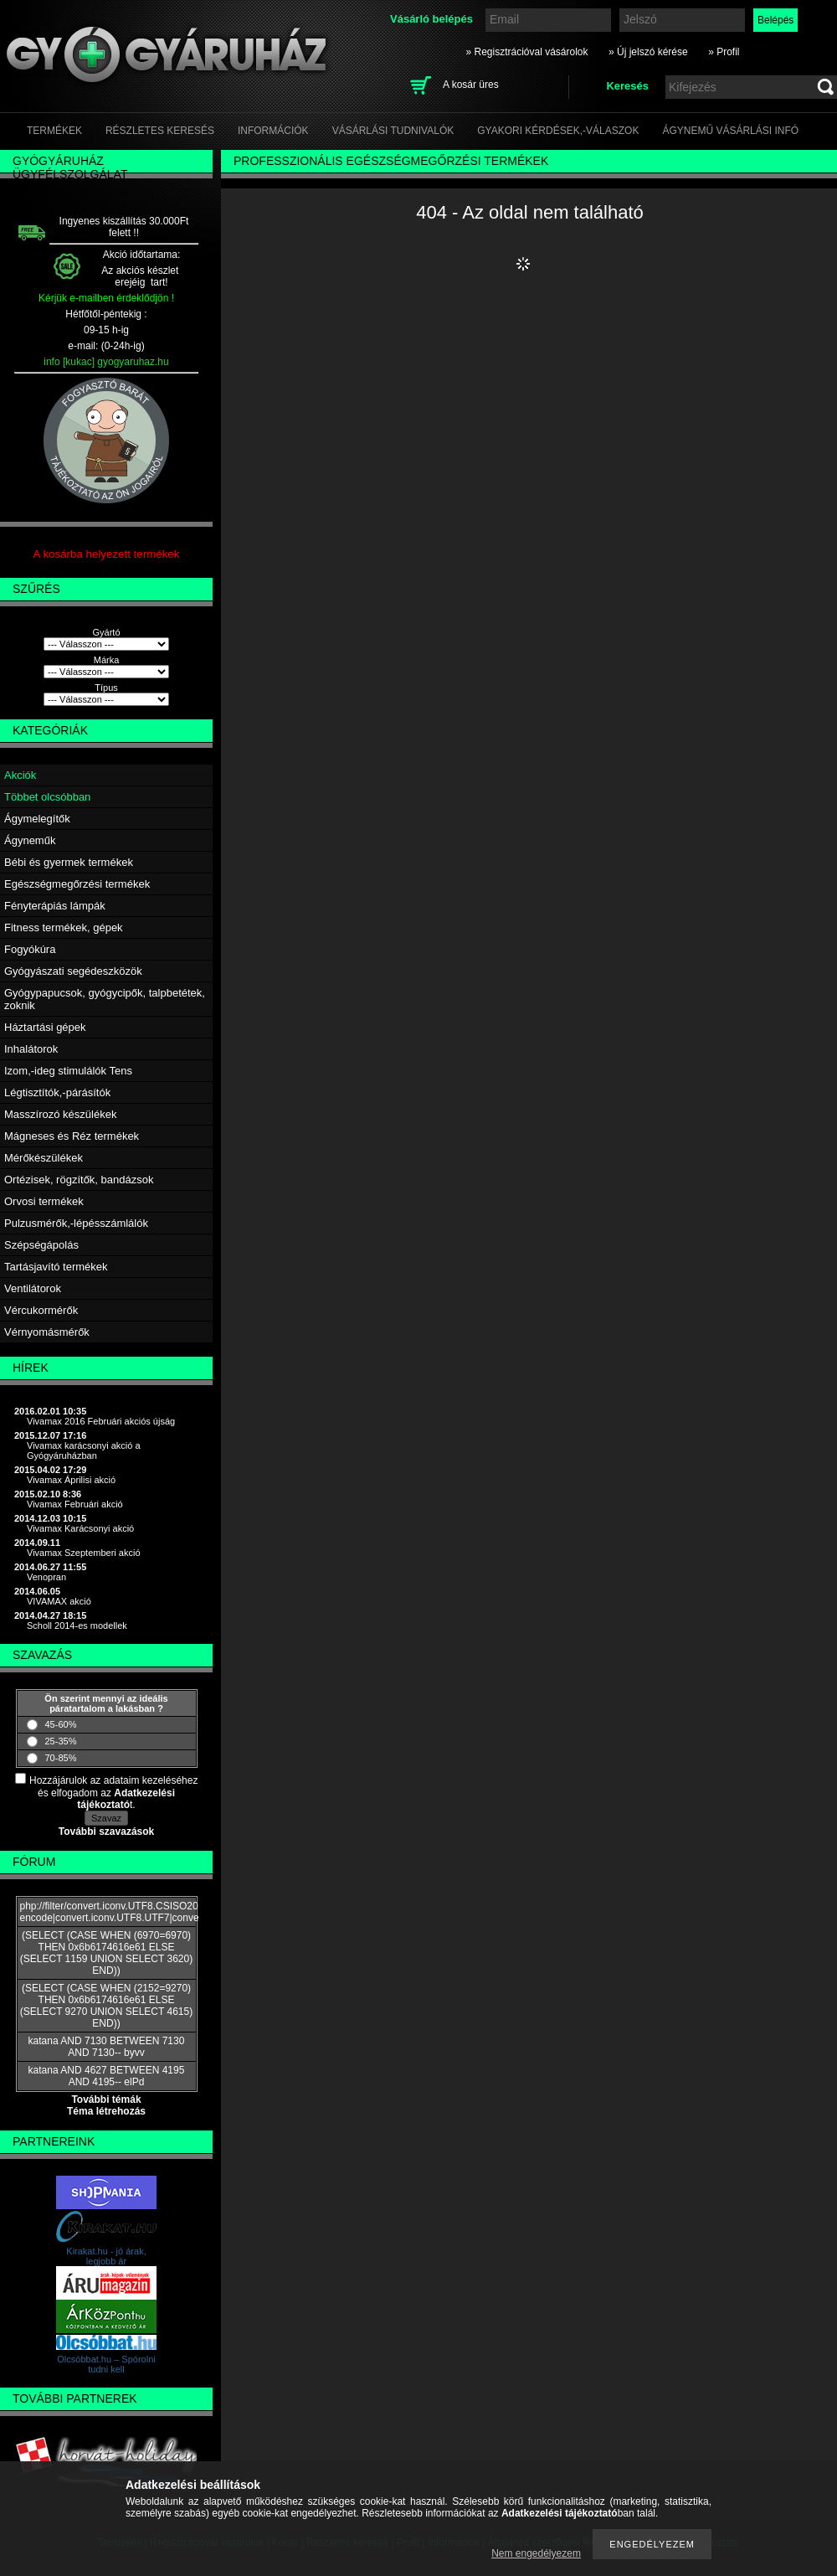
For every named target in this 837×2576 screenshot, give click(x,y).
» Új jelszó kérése (648, 52)
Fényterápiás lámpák (54, 905)
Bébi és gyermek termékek (68, 862)
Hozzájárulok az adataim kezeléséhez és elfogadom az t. (113, 1793)
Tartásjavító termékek (56, 1266)
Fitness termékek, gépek (63, 927)
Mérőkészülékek (43, 1157)
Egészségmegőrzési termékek (77, 884)
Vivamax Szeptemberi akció (84, 1553)
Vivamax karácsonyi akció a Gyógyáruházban (84, 1450)
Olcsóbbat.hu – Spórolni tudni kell (106, 2364)
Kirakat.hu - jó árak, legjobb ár (106, 2256)
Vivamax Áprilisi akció (71, 1480)
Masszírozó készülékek (60, 1114)
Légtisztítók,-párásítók (57, 1092)
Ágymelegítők (37, 818)
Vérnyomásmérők (47, 1332)
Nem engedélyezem (536, 2553)
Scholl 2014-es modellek (77, 1625)
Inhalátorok (31, 1049)
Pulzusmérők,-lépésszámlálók (76, 1223)
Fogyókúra (29, 949)
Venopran (46, 1577)
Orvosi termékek (44, 1201)
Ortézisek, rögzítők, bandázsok (78, 1179)
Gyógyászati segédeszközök (73, 971)
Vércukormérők (41, 1310)
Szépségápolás (41, 1245)
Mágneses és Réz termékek (71, 1136)
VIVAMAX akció (59, 1601)
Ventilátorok (32, 1288)
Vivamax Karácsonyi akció (80, 1528)
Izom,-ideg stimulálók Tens (68, 1070)
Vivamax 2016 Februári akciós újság (101, 1421)
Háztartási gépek (45, 1027)
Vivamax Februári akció (75, 1504)
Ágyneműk (29, 840)
